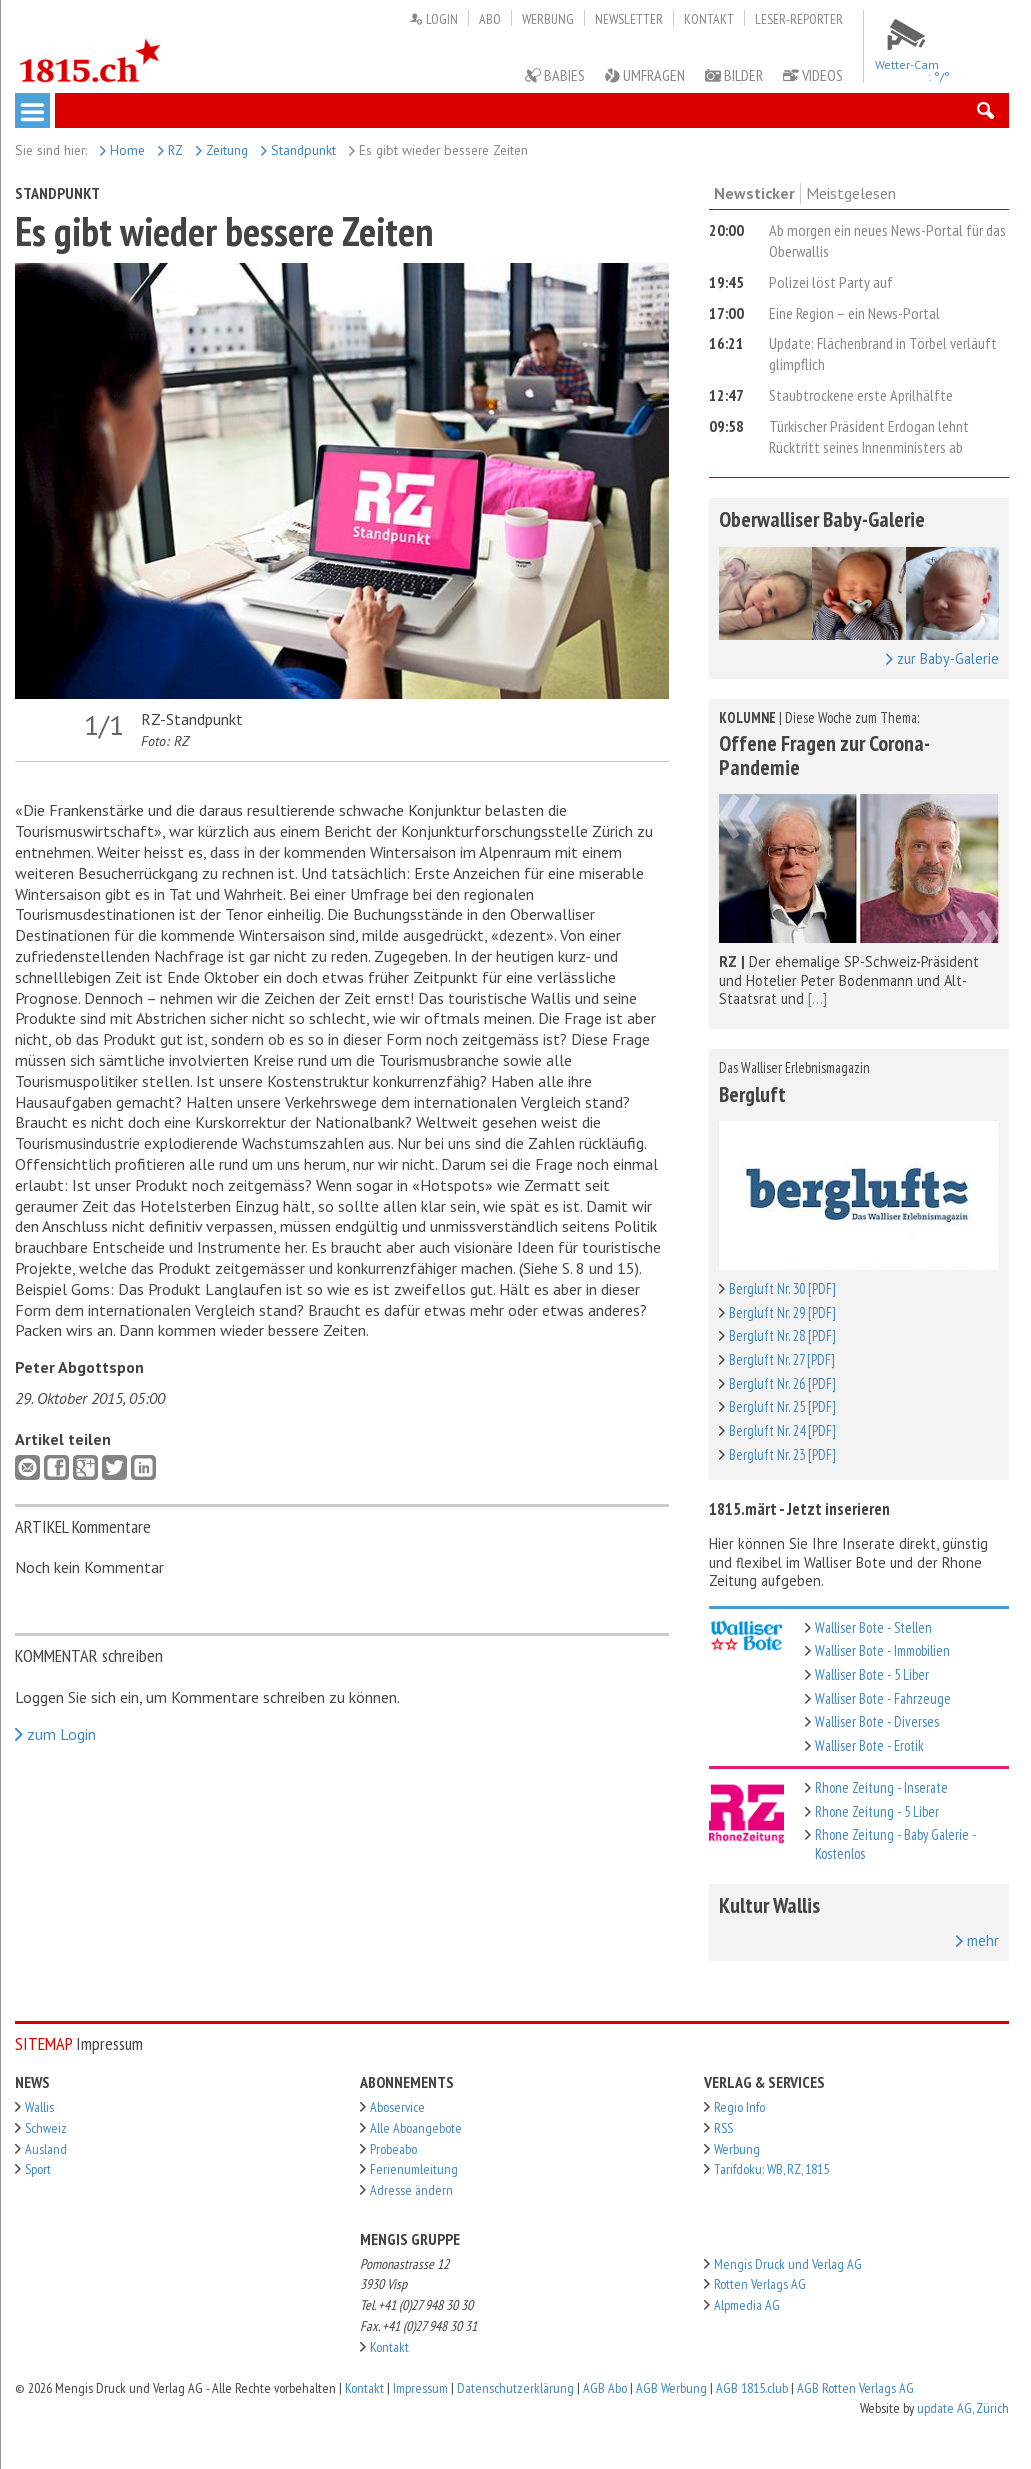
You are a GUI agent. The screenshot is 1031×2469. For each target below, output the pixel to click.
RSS (723, 2128)
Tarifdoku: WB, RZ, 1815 (771, 2169)
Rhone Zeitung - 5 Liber (877, 1811)
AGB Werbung (671, 2388)
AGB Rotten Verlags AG (855, 2388)
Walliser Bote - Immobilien (882, 1650)
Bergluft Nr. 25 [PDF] (782, 1406)
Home (122, 150)
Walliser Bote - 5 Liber (872, 1674)
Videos (813, 75)
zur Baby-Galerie (942, 659)
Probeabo (393, 2149)
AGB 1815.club (752, 2388)
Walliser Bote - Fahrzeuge (883, 1698)
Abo (490, 19)
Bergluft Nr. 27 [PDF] (782, 1359)
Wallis (39, 2107)
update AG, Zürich (963, 2408)
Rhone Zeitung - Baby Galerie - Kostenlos (895, 1844)
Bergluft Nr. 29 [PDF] (782, 1312)
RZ (170, 150)
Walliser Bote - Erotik (869, 1745)
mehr (977, 1941)
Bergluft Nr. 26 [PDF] (782, 1383)
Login (433, 19)
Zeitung (222, 150)
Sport (38, 2169)
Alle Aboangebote (416, 2128)
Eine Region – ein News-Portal (854, 313)
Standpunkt (298, 150)
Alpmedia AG (747, 2305)
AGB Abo (605, 2388)
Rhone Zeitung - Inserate (881, 1787)
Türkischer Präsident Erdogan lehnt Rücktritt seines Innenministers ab (869, 436)
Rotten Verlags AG (760, 2284)
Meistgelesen (851, 193)
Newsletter (629, 19)
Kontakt (709, 19)
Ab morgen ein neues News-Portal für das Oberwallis (887, 240)
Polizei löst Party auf (831, 282)
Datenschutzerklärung (515, 2388)
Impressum (420, 2388)
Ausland (46, 2149)
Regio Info (739, 2107)
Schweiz (46, 2128)
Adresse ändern (411, 2190)
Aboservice (397, 2107)
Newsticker (754, 193)
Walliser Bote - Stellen (873, 1627)
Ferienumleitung (414, 2169)
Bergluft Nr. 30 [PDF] (782, 1288)
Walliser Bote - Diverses (877, 1721)
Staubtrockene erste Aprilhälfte (861, 395)
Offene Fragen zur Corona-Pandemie (824, 755)
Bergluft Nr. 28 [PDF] (782, 1335)
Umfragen (645, 75)
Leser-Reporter (799, 19)
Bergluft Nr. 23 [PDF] (782, 1454)
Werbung (548, 19)
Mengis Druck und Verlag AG (788, 2264)
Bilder (734, 75)
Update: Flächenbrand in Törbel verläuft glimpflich (883, 353)
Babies (555, 75)
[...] (817, 998)
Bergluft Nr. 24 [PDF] (782, 1430)
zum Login (55, 1734)
